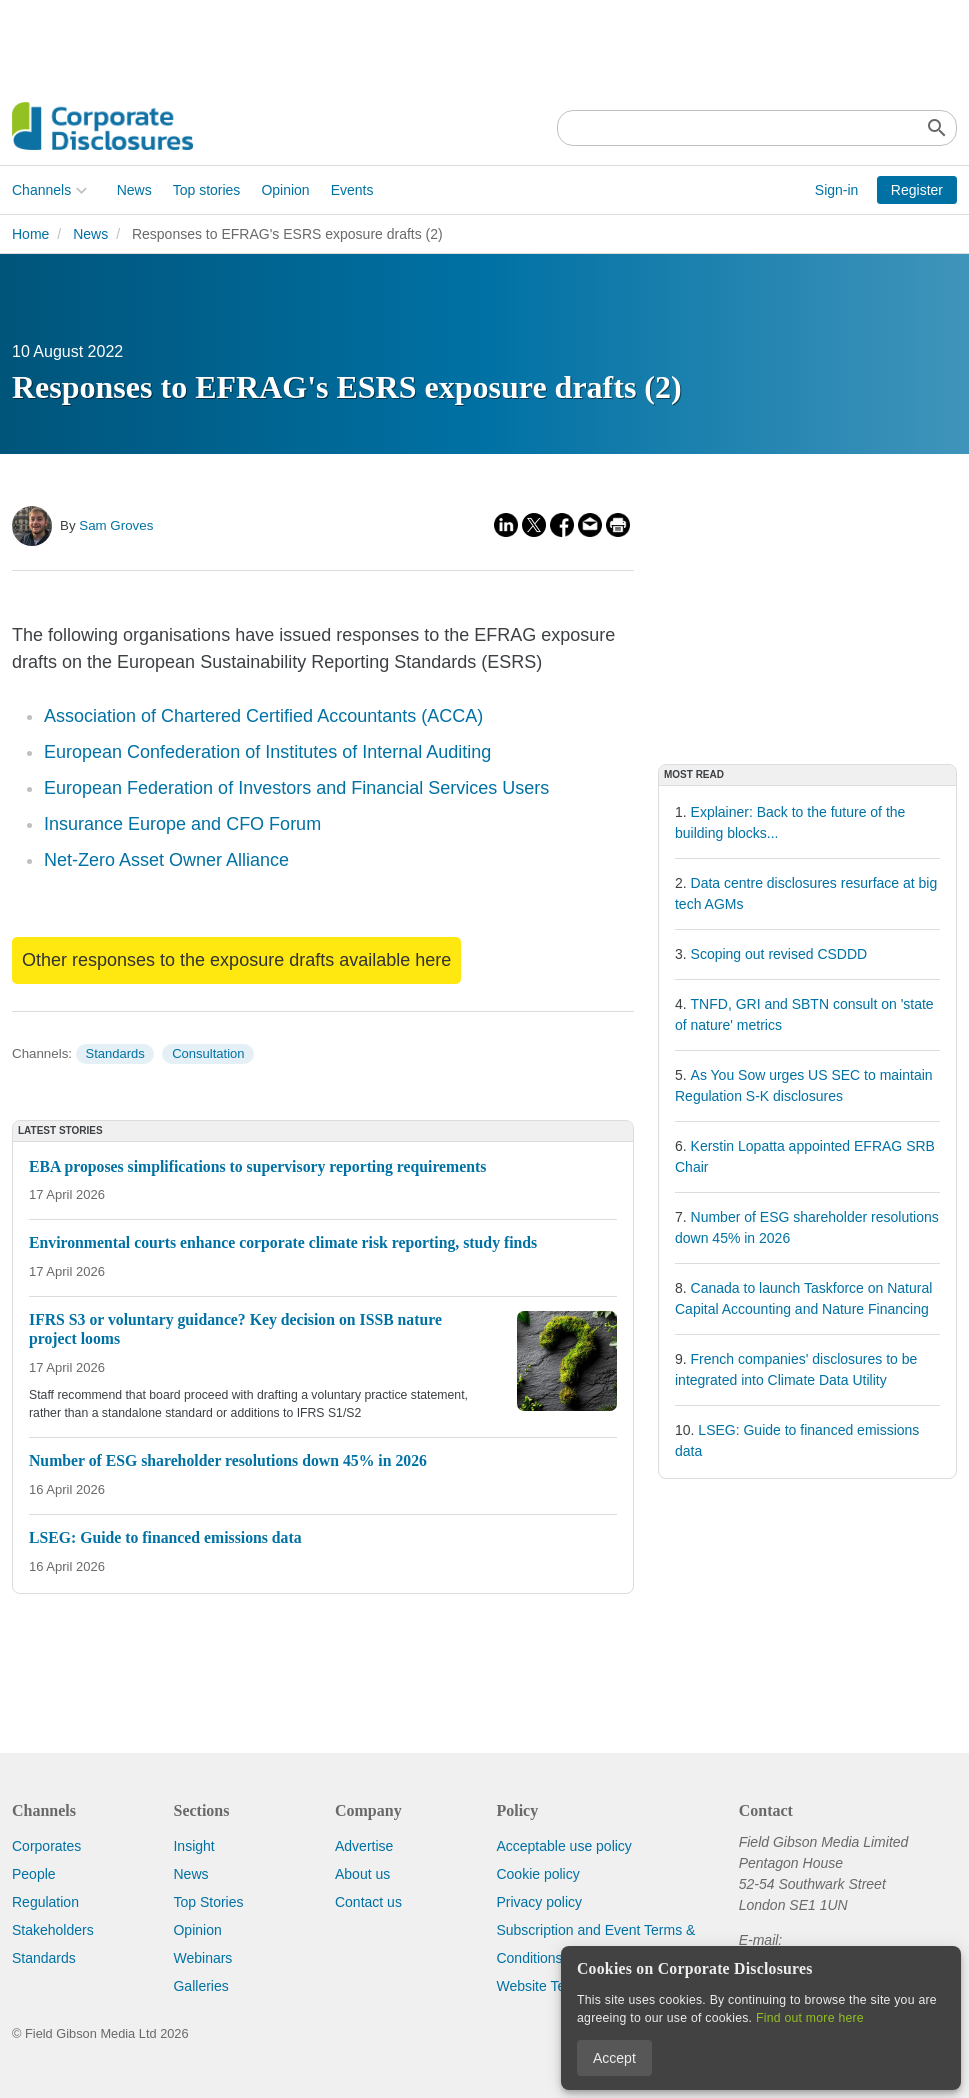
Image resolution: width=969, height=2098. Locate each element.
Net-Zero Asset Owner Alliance (166, 860)
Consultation (208, 1053)
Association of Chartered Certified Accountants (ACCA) (263, 716)
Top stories (207, 190)
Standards (114, 1053)
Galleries (200, 1986)
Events (352, 190)
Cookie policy (537, 1874)
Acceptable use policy (563, 1846)
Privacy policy (539, 1902)
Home (30, 234)
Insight (193, 1846)
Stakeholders (53, 1930)
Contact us (368, 1902)
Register (917, 190)
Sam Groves (116, 525)
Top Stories (208, 1902)
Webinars (202, 1958)
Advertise (364, 1846)
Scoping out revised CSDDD (779, 954)
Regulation (45, 1902)
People (34, 1874)
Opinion (285, 190)
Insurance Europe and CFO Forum (182, 824)
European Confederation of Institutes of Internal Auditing (267, 752)
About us (362, 1874)
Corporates (46, 1846)
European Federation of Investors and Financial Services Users (296, 788)
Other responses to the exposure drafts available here (236, 960)
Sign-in (837, 190)
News (134, 190)
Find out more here (810, 2018)
